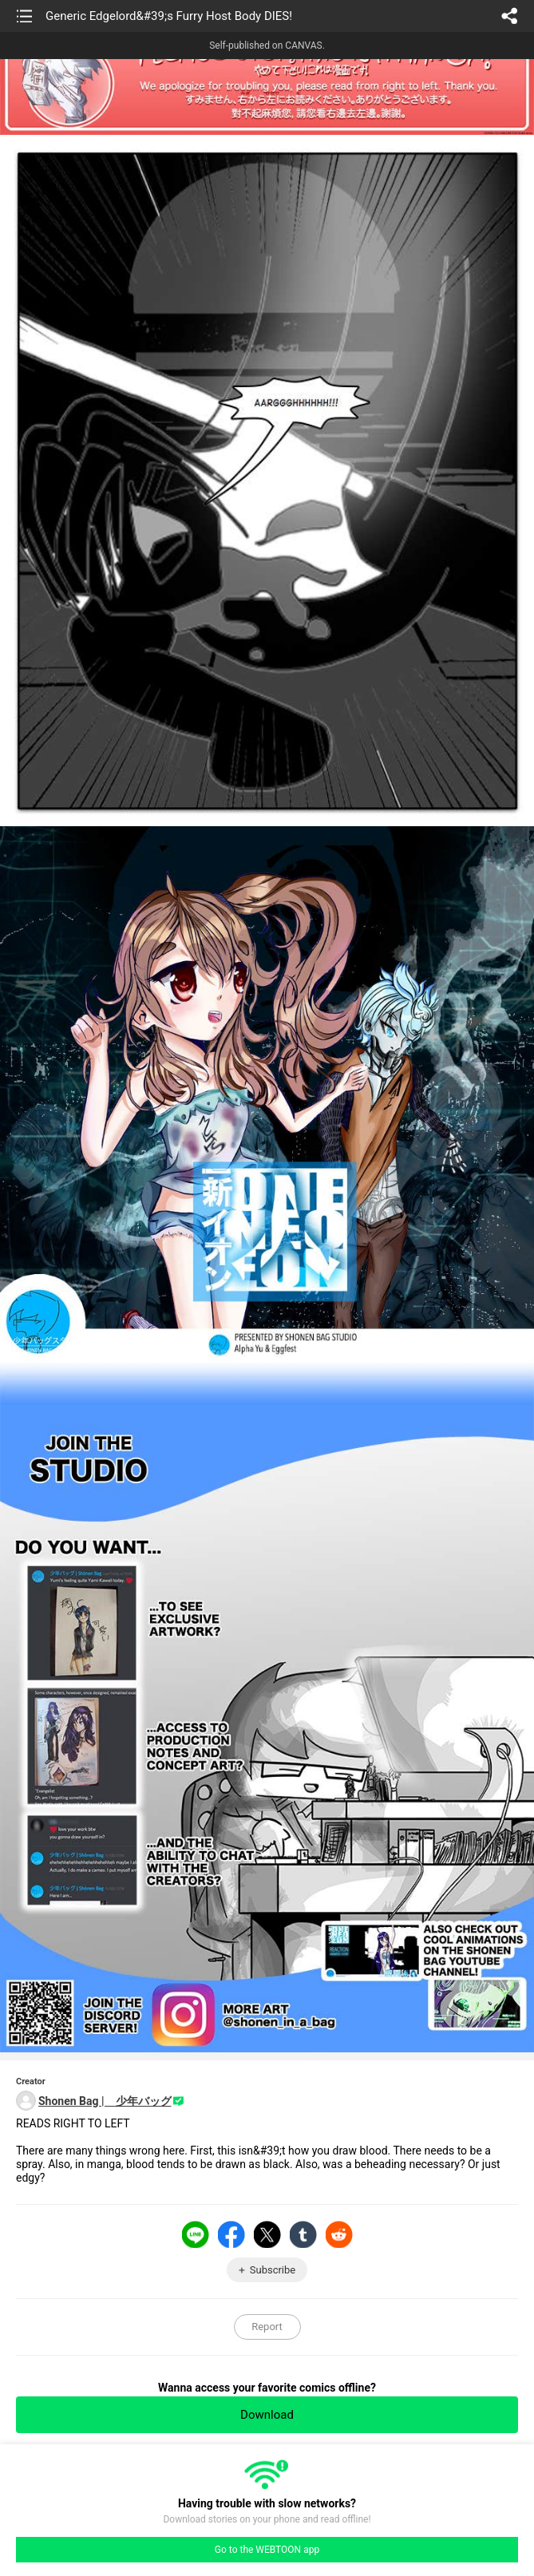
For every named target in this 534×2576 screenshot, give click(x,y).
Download (267, 2415)
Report (267, 2327)
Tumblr (303, 2234)
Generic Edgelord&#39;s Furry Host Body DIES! (168, 16)
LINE (195, 2234)
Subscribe (272, 2270)
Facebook (231, 2234)
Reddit (339, 2234)
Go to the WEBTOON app (267, 2549)
